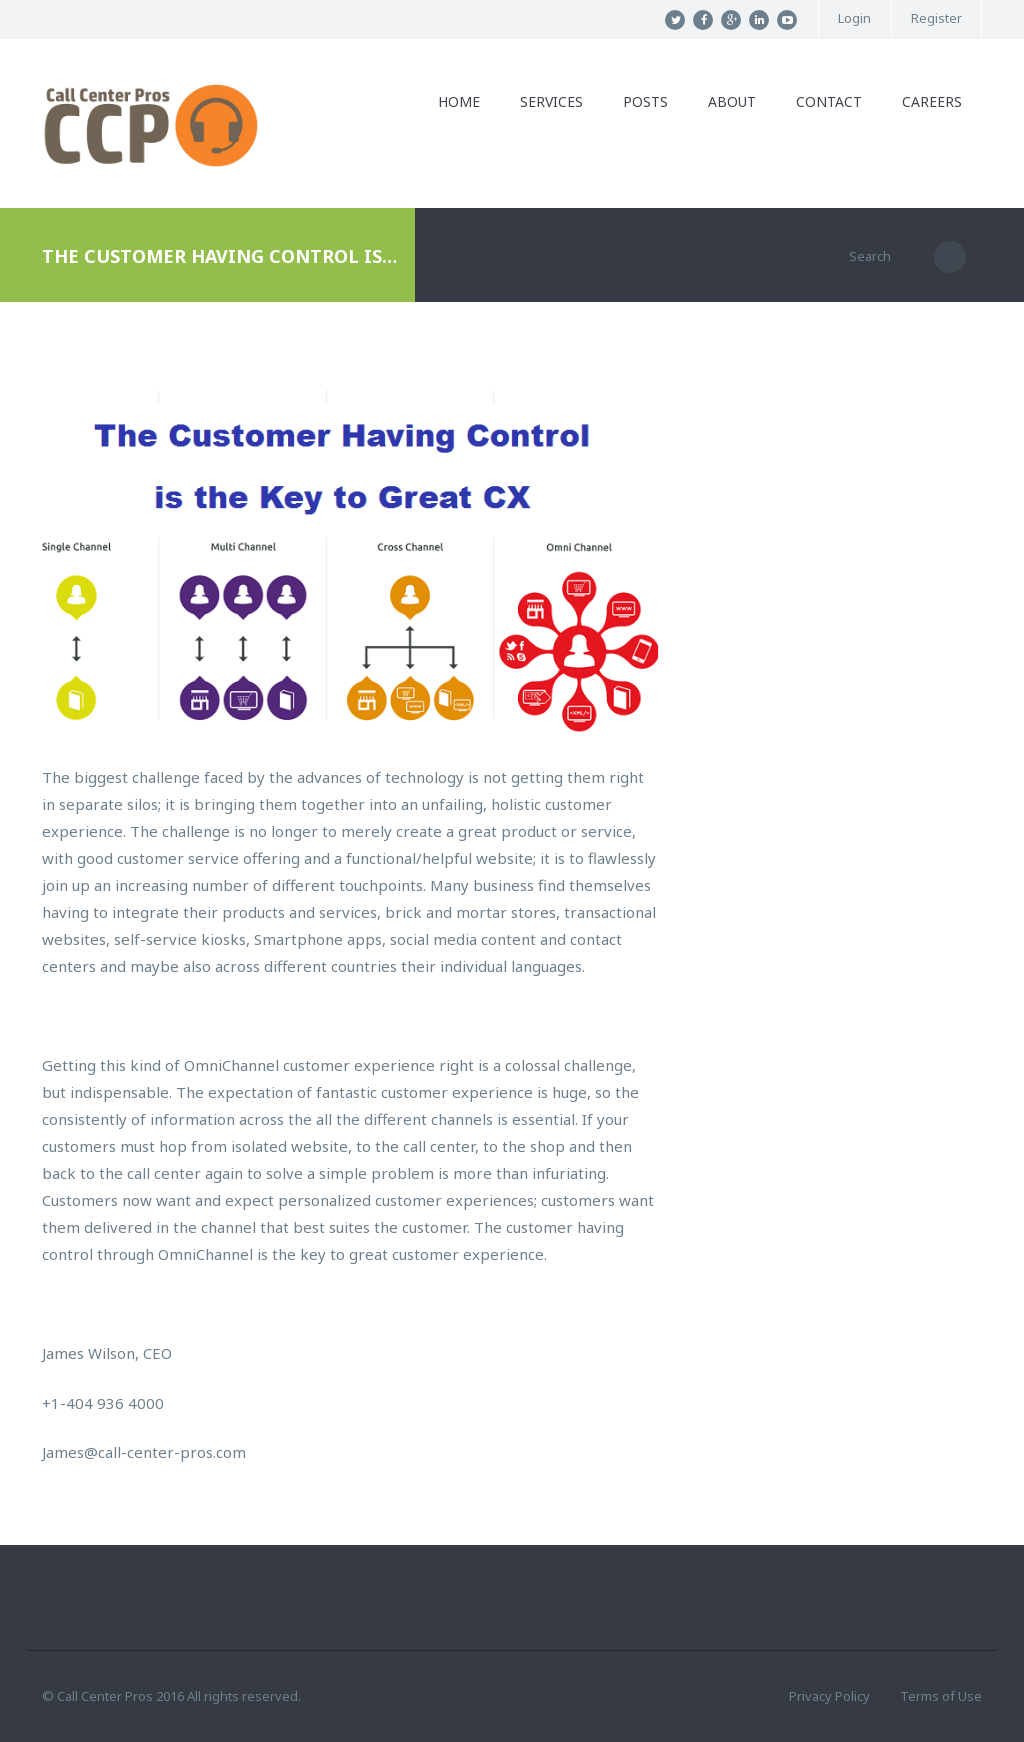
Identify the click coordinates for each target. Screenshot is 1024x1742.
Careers (932, 101)
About (732, 101)
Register (936, 18)
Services (551, 101)
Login (854, 18)
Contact (829, 101)
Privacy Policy (829, 1696)
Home (459, 101)
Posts (645, 101)
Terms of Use (941, 1696)
